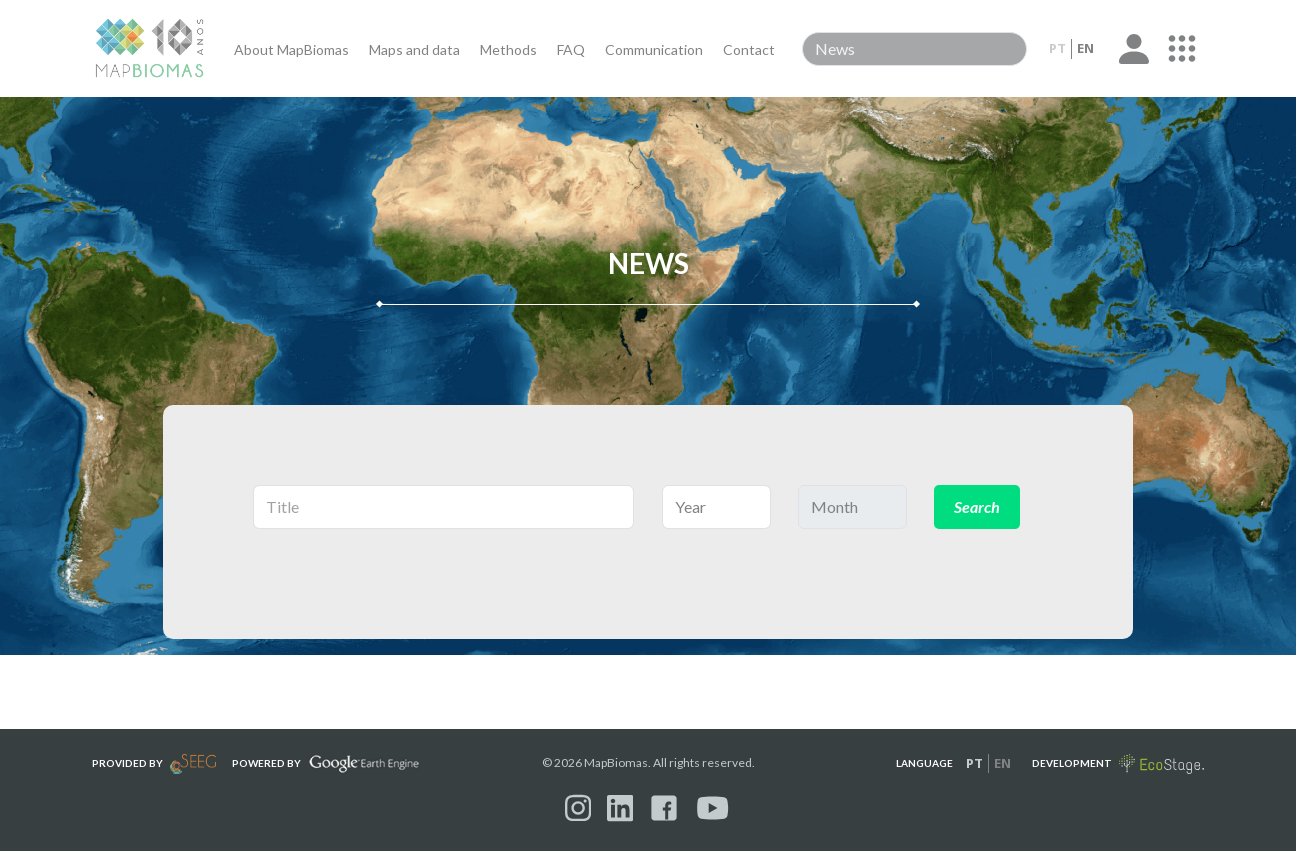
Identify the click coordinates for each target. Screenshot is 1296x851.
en (1085, 48)
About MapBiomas (291, 49)
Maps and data (414, 49)
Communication (654, 49)
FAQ (571, 49)
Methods (508, 49)
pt (1057, 48)
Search (977, 506)
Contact (749, 49)
